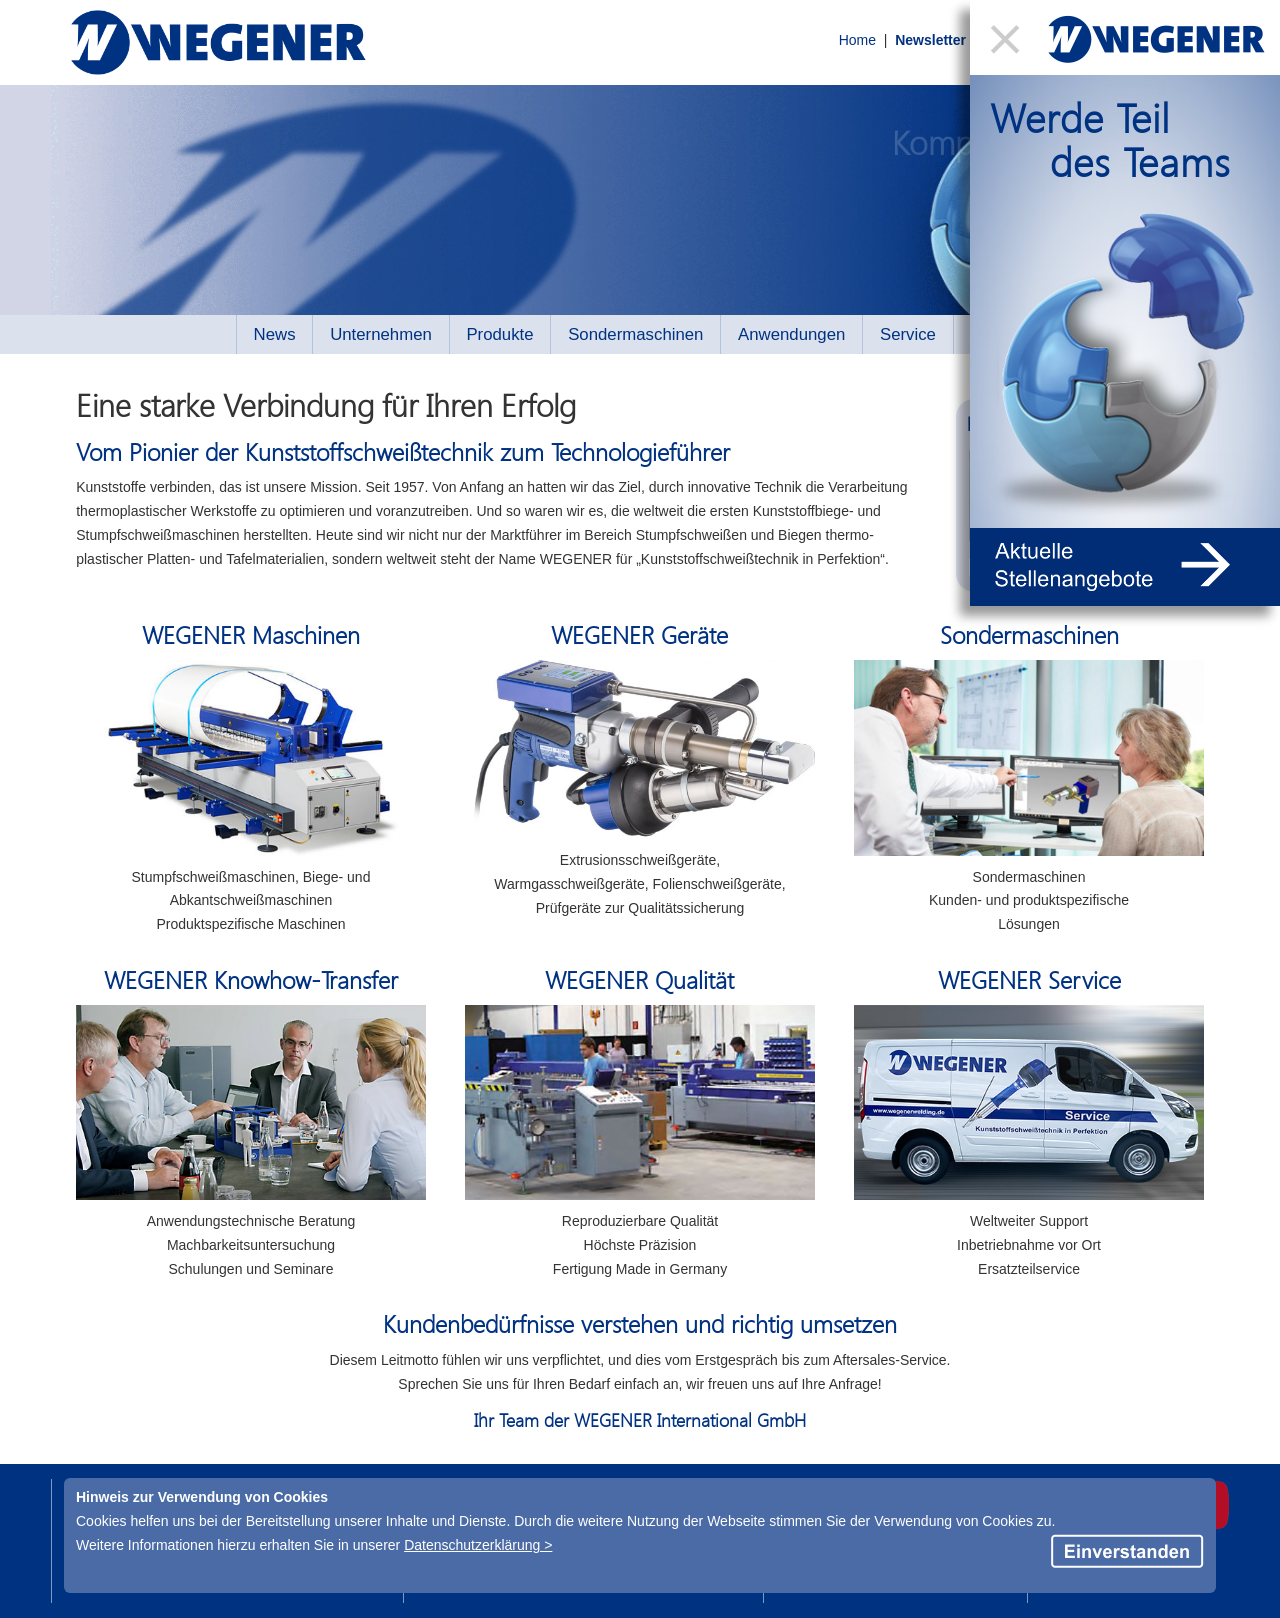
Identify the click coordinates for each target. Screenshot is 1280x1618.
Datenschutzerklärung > (478, 1545)
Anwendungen (791, 334)
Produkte (499, 334)
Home (824, 43)
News (275, 334)
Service (908, 334)
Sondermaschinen (635, 334)
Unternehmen (381, 334)
